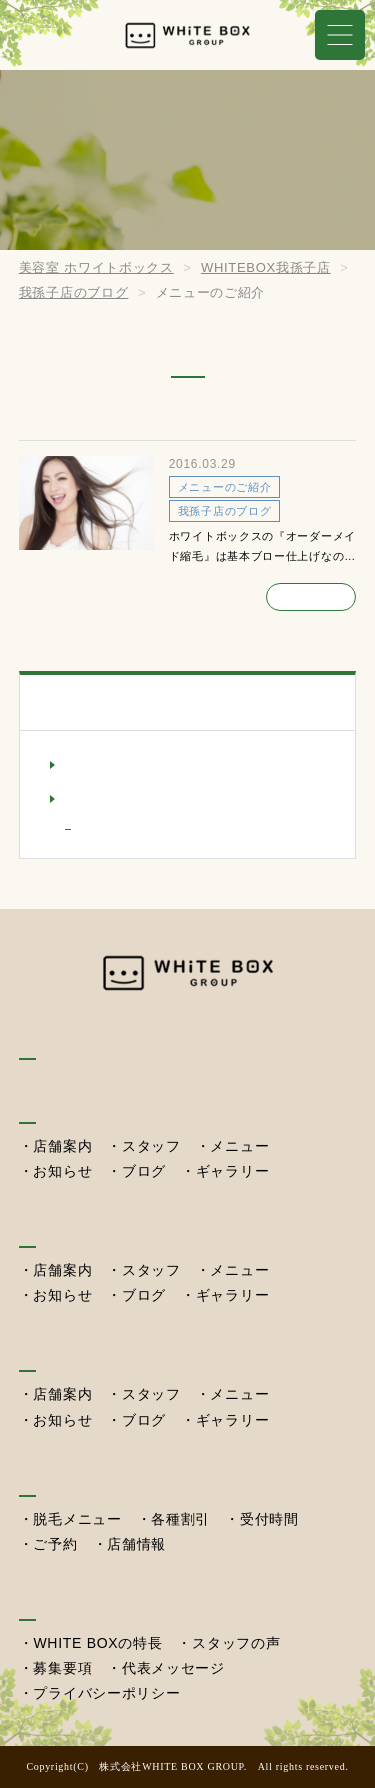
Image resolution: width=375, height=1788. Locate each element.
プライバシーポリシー (106, 1693)
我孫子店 (52, 1103)
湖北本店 (52, 1228)
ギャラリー (233, 1171)
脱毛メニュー (77, 1519)
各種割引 (180, 1519)
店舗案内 (62, 1146)
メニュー (239, 1146)
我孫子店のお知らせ (135, 764)
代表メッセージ (173, 1668)
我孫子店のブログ (128, 798)
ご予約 (55, 1544)
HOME (44, 1040)
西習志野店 (61, 1352)
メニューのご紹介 (139, 827)
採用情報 (52, 1600)
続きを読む (311, 595)
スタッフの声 (236, 1643)
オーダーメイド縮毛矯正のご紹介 (159, 420)
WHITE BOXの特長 (97, 1643)
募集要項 (62, 1668)
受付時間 (269, 1519)
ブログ (144, 1171)
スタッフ (151, 1146)
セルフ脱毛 (61, 1476)
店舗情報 (136, 1544)
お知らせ (62, 1171)
